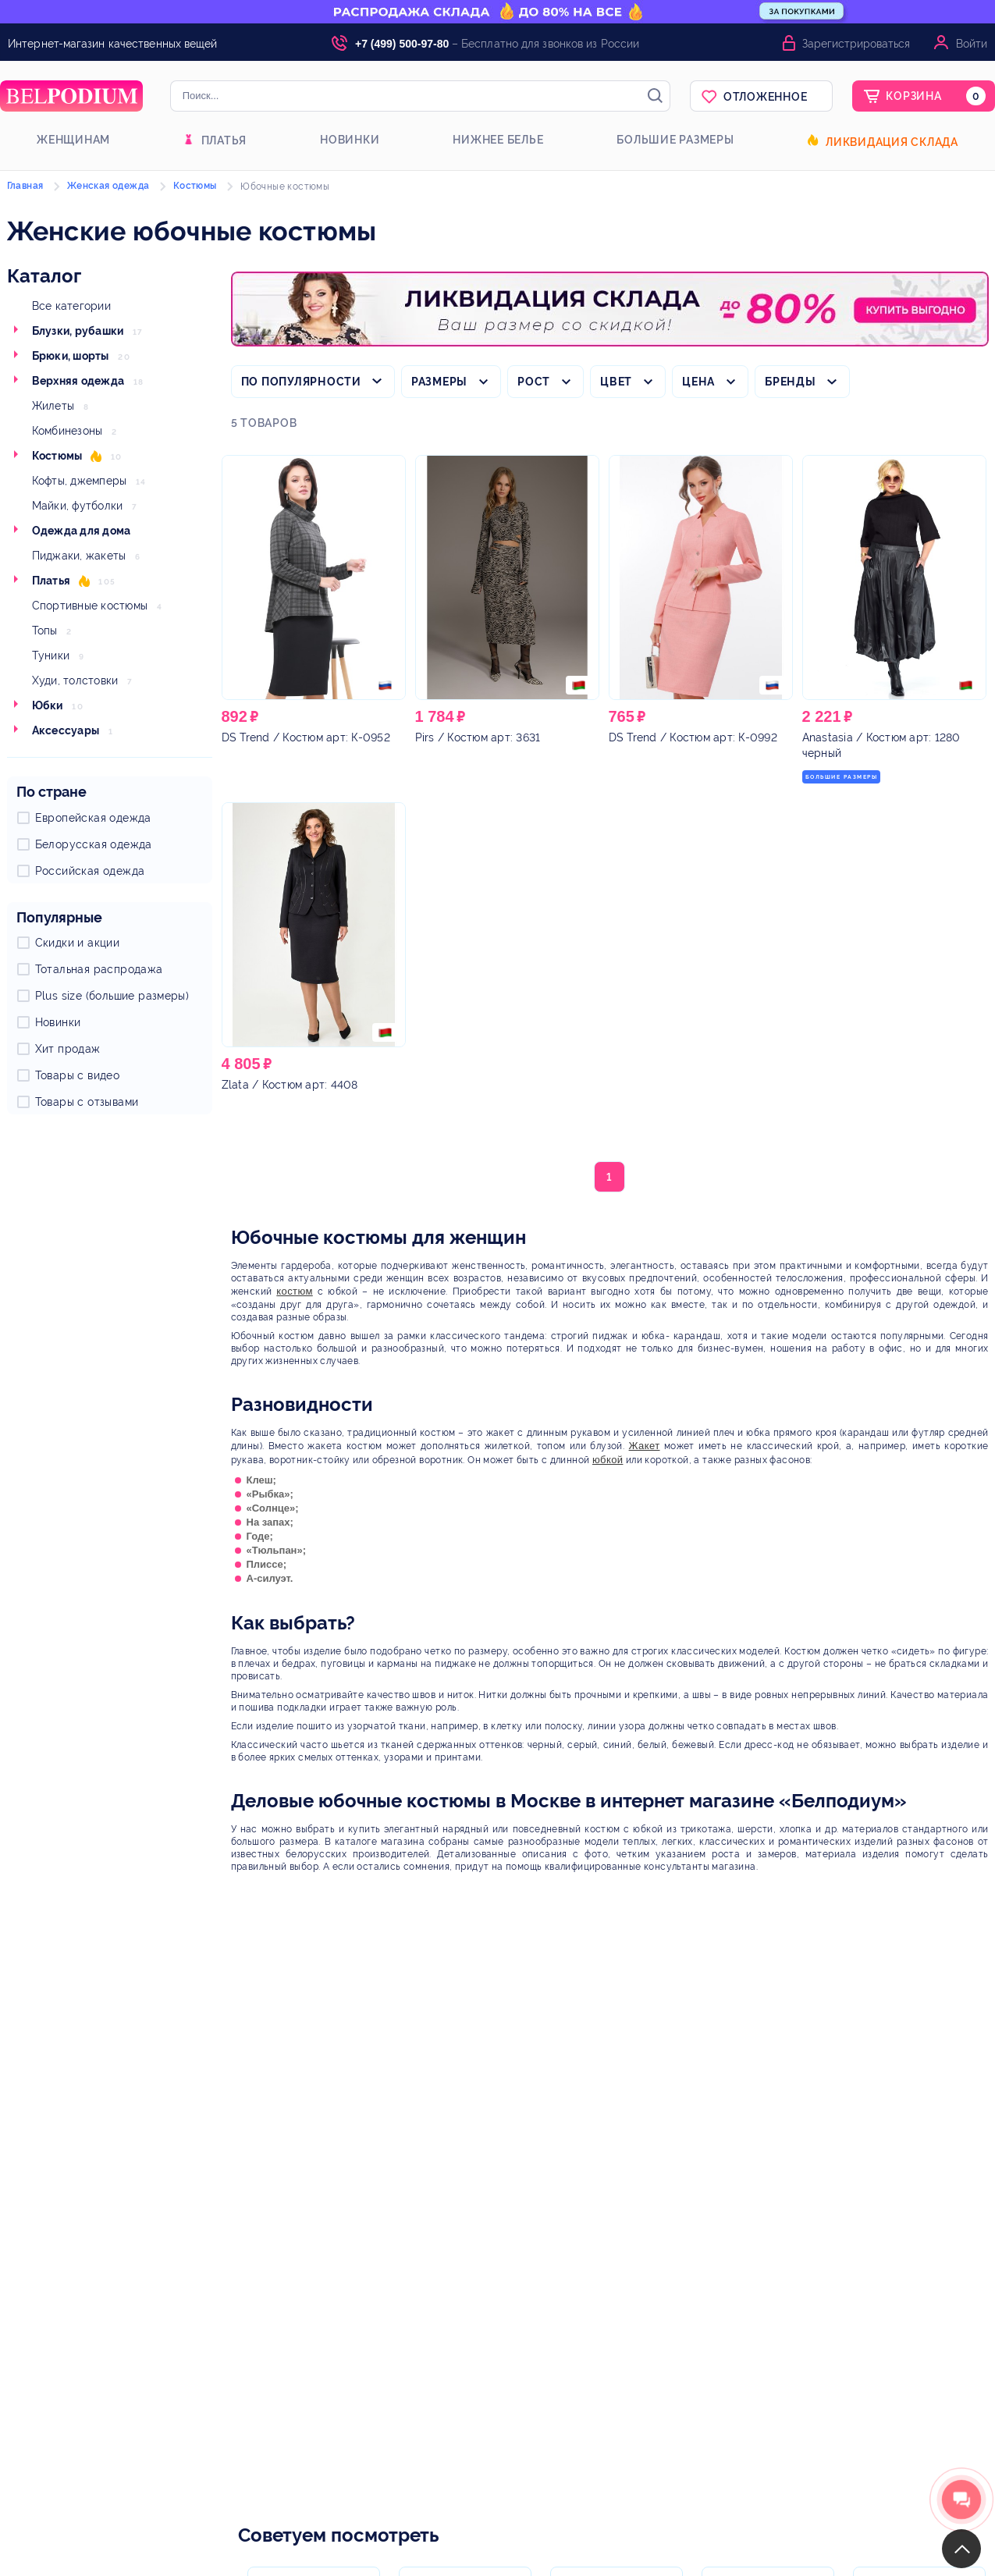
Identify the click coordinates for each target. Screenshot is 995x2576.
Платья (224, 140)
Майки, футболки (77, 505)
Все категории (71, 306)
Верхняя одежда (78, 381)
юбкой (608, 1460)
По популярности (301, 381)
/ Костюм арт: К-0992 (693, 737)
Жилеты (53, 406)
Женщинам (73, 139)
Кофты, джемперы (79, 480)
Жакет (644, 1445)
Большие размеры (675, 139)
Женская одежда (108, 185)
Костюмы (57, 455)
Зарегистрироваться (856, 43)
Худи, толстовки (75, 680)
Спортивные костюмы (90, 605)
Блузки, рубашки (78, 331)
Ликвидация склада (892, 142)
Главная (25, 185)
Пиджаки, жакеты (79, 555)
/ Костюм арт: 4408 (290, 1084)
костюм (294, 1291)
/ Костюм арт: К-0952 (306, 737)
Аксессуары (66, 730)
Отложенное (765, 97)
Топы (45, 630)
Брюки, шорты (70, 356)
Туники (51, 655)
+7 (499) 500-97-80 (402, 43)
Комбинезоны (67, 431)
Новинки (349, 139)
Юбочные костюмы (284, 186)
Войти (971, 43)
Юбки (47, 705)
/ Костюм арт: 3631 (478, 737)
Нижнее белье (498, 139)
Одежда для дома (81, 530)
